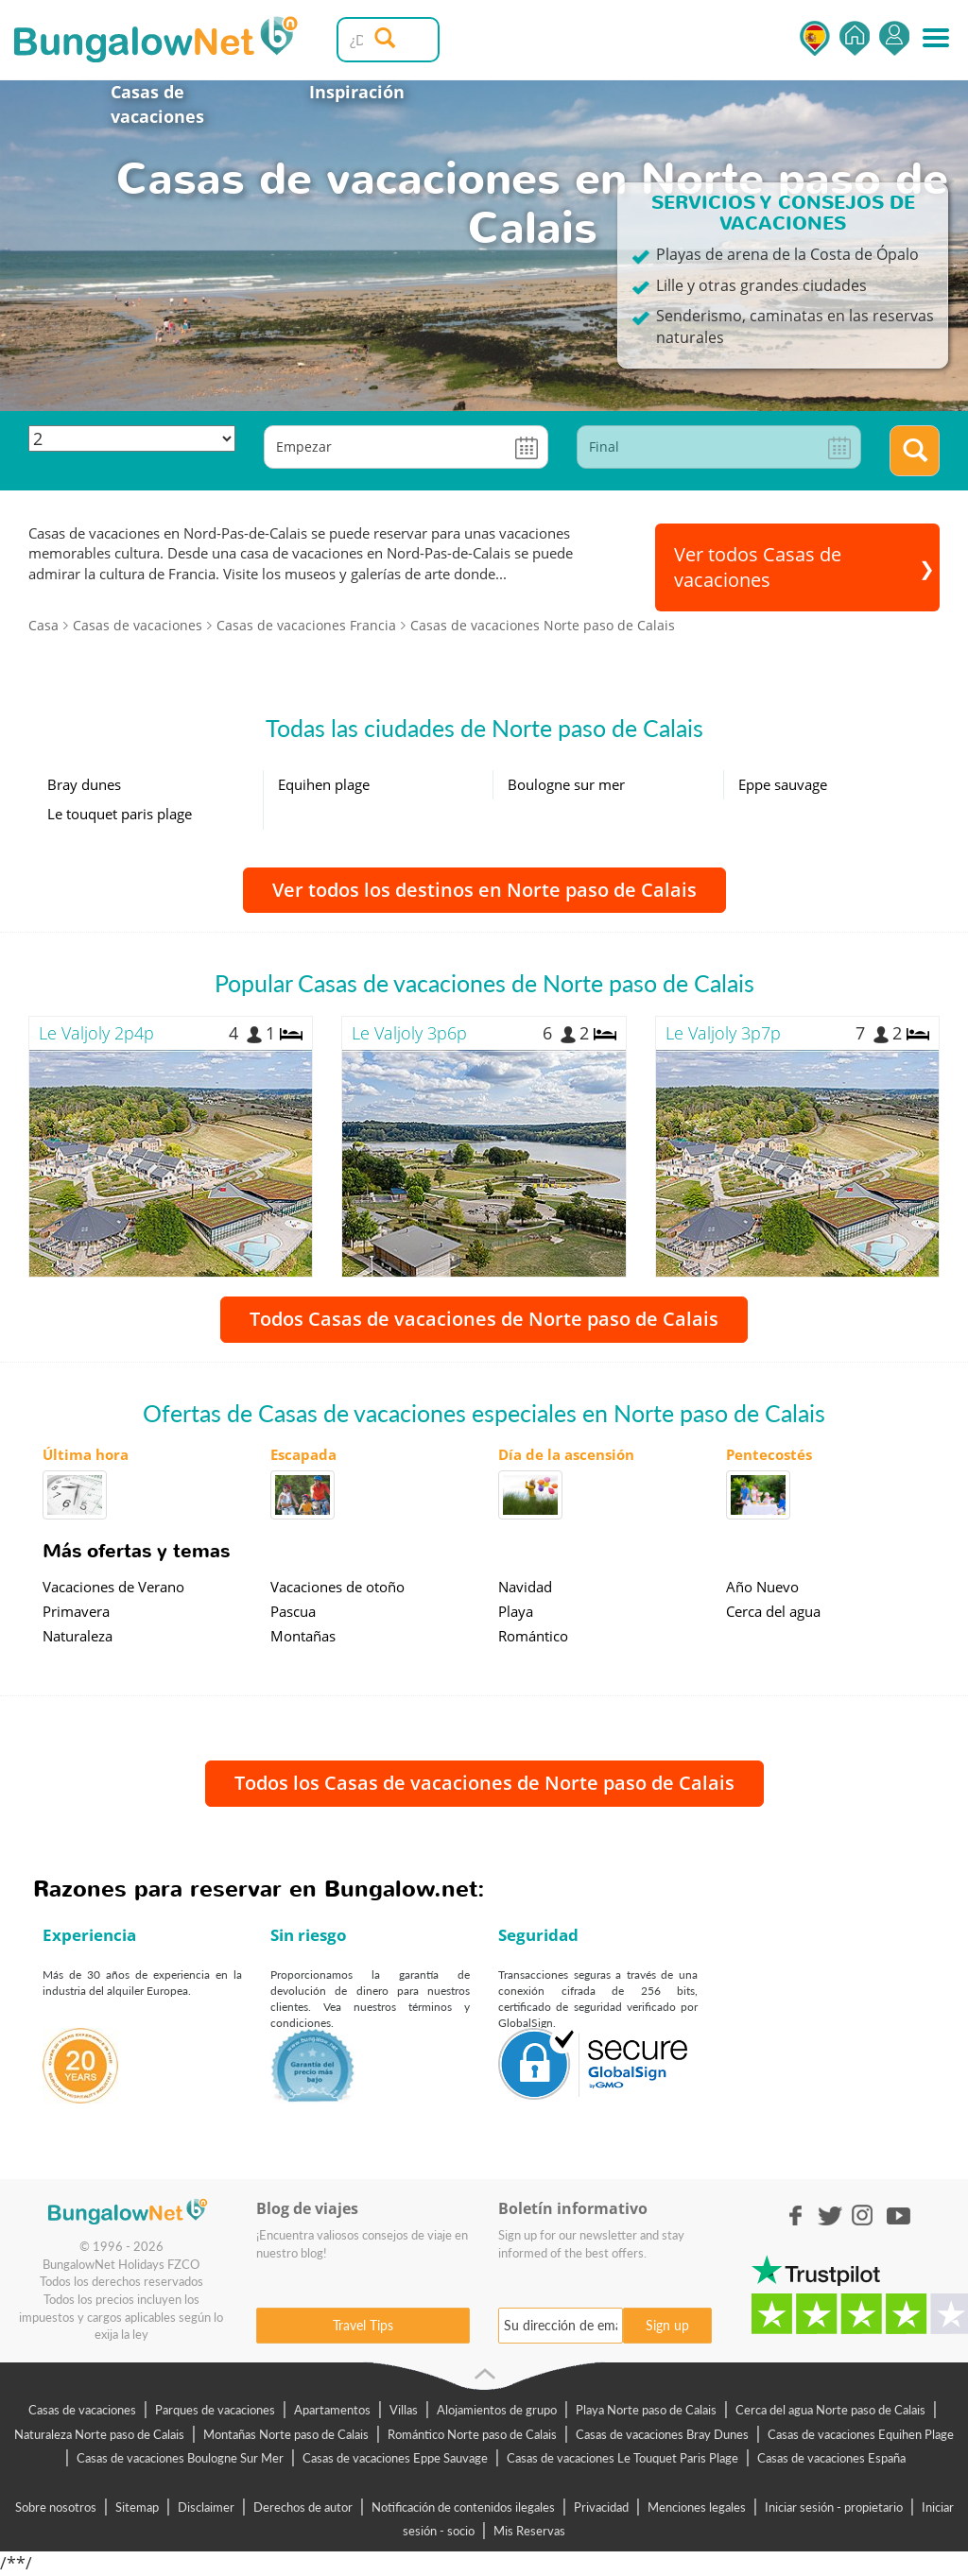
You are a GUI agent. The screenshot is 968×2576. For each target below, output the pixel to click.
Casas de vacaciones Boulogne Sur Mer (180, 2457)
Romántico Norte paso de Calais (472, 2434)
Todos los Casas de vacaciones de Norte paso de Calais (484, 1782)
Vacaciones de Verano (113, 1586)
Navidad (525, 1586)
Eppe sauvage (782, 784)
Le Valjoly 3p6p (409, 1033)
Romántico (533, 1635)
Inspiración (357, 91)
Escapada (303, 1454)
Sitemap (137, 2507)
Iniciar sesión (894, 38)
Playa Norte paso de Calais (646, 2409)
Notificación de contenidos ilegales (463, 2507)
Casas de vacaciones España (831, 2457)
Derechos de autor (303, 2507)
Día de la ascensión (566, 1454)
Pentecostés (769, 1454)
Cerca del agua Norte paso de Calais (830, 2409)
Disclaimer (206, 2507)
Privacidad (601, 2507)
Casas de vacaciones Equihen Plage (861, 2434)
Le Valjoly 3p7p (723, 1033)
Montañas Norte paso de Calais (286, 2434)
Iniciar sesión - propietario (834, 2507)
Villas (403, 2409)
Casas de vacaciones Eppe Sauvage (395, 2457)
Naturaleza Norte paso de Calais (99, 2434)
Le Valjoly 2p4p (96, 1033)
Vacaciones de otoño (337, 1586)
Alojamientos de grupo (497, 2409)
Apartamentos (332, 2409)
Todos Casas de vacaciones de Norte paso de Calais (484, 1318)
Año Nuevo (762, 1586)
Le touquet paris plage (119, 813)
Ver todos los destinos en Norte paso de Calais (484, 889)
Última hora (86, 1454)
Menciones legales (697, 2507)
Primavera (76, 1611)
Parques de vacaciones (215, 2409)
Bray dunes (84, 784)
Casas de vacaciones (157, 104)
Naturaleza (77, 1635)
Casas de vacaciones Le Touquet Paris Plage (622, 2457)
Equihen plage (324, 784)
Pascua (293, 1611)
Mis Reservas (529, 2530)
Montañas (303, 1635)
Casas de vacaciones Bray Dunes (662, 2434)
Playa (515, 1611)
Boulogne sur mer (566, 784)
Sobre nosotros (55, 2507)
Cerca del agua (773, 1611)
